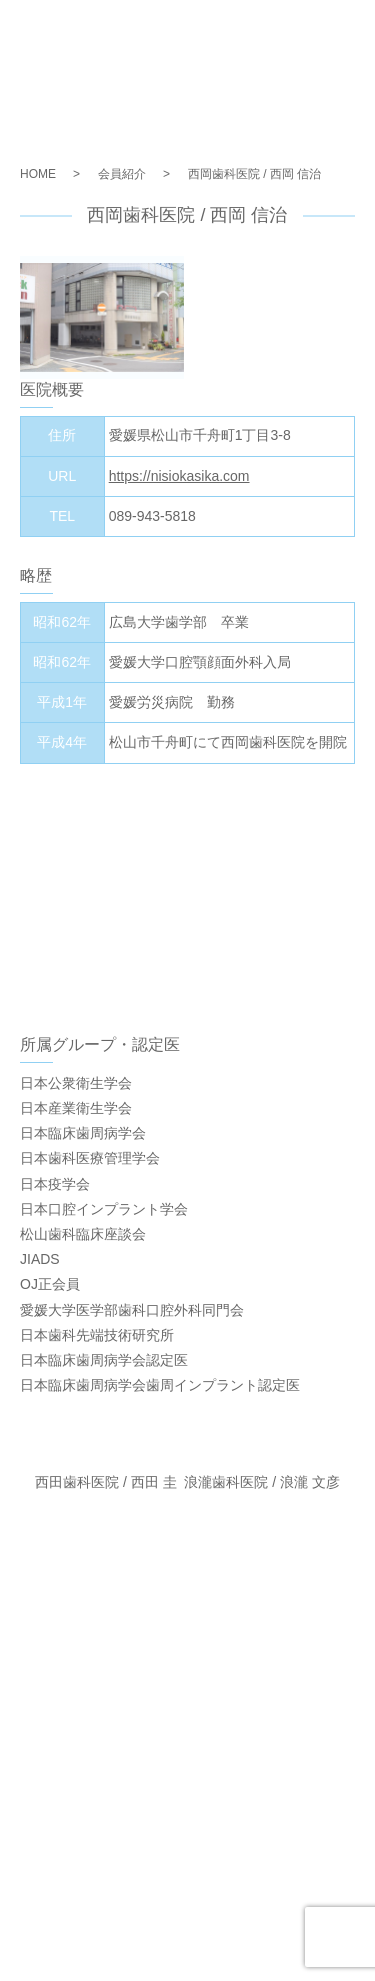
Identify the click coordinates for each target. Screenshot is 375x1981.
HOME (38, 174)
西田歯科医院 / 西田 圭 (106, 1482)
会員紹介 (122, 174)
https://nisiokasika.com (179, 476)
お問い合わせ (187, 1788)
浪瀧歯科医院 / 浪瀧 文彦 (262, 1482)
